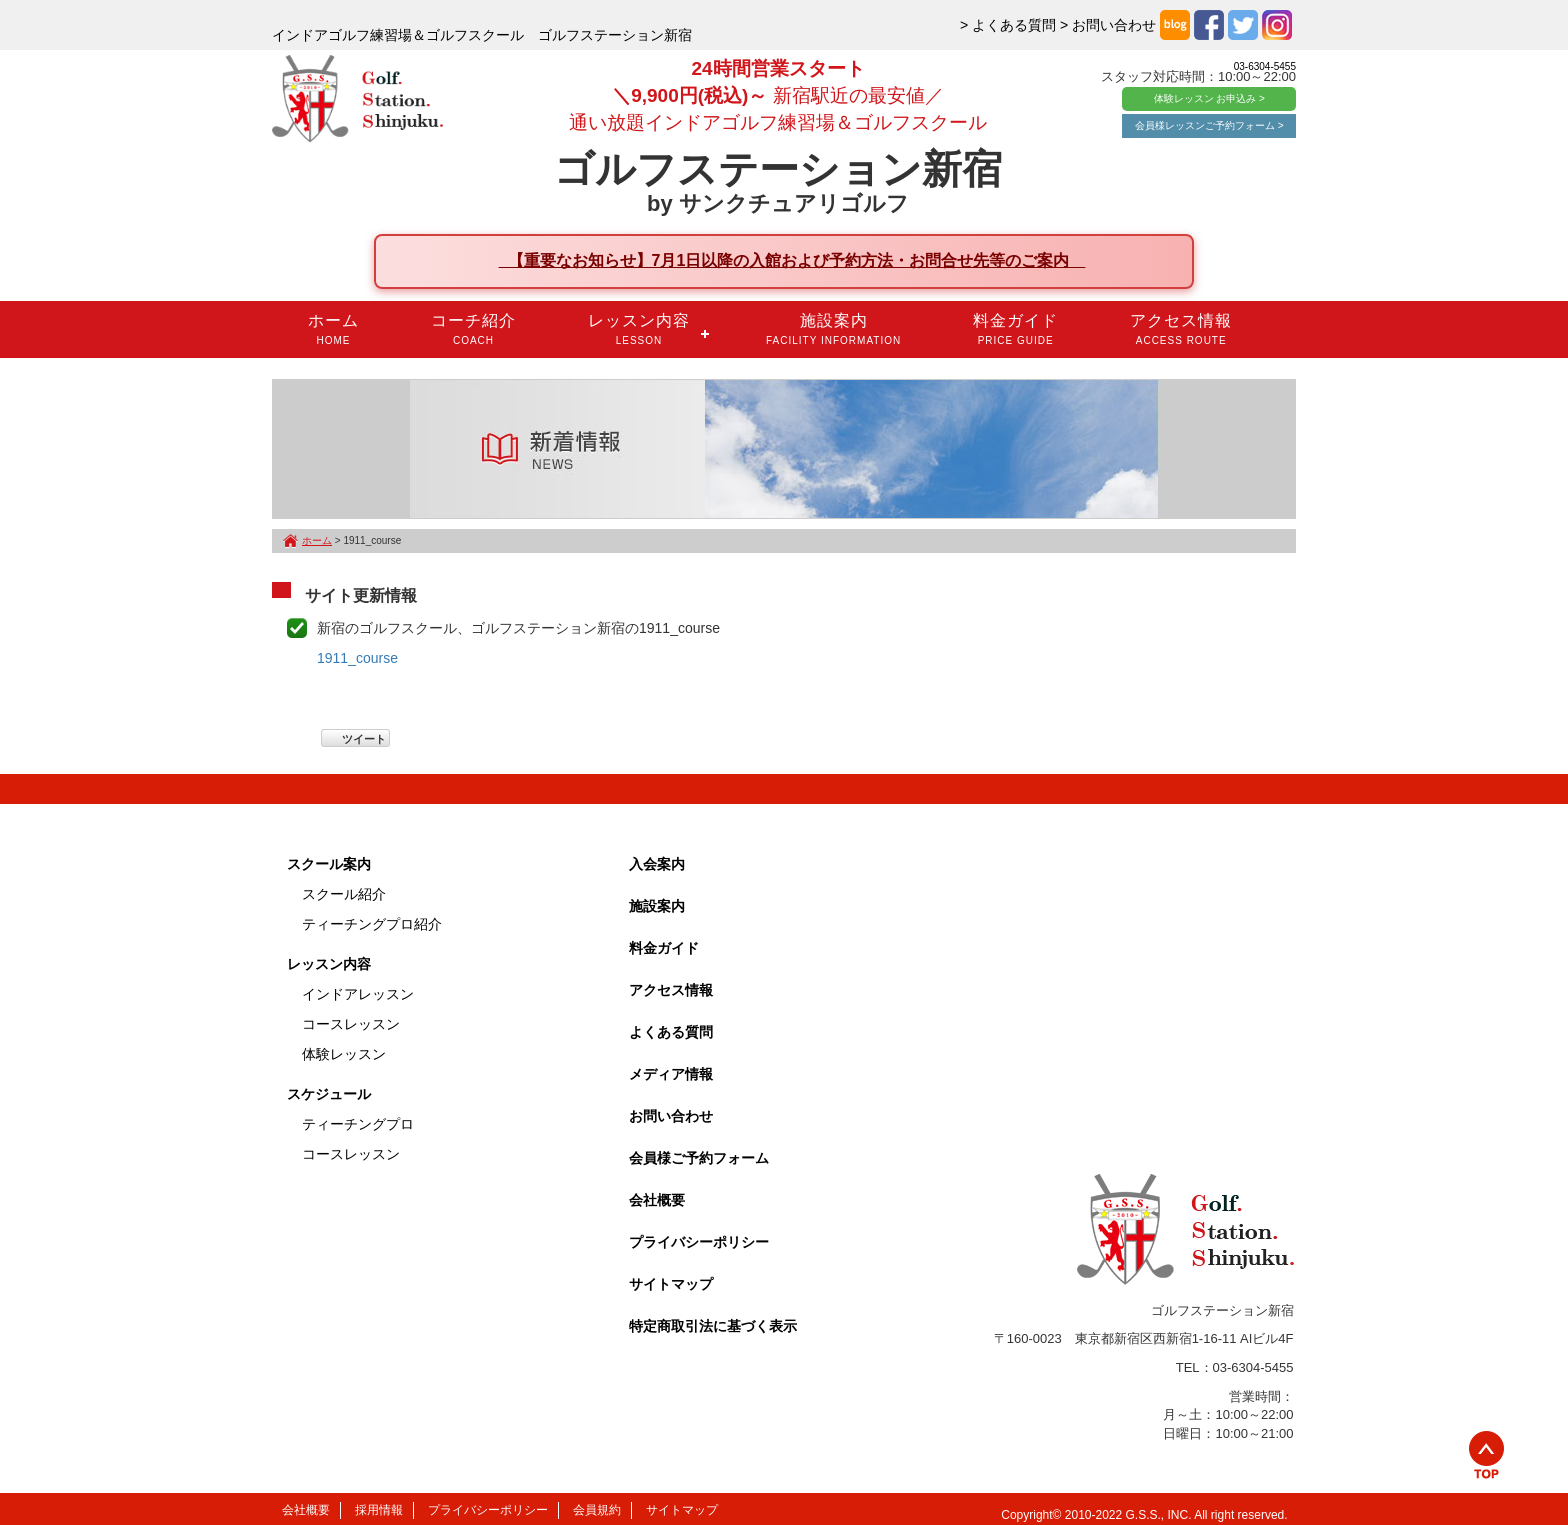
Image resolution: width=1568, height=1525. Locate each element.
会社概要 (657, 1200)
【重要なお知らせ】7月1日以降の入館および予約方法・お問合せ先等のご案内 (792, 260)
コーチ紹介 (473, 329)
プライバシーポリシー (699, 1242)
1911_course (357, 658)
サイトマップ (671, 1284)
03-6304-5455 (1265, 66)
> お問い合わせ (1108, 25)
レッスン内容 (639, 329)
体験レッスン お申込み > (1209, 98)
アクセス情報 (1181, 329)
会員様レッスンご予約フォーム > (1209, 125)
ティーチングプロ (358, 1124)
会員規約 (597, 1510)
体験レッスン (344, 1054)
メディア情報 (671, 1074)
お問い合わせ (671, 1116)
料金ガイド (1015, 329)
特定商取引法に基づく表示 (713, 1326)
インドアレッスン (358, 994)
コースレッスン (351, 1024)
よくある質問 (671, 1032)
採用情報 (379, 1510)
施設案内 (833, 329)
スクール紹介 (344, 894)
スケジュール (329, 1094)
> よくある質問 (1008, 25)
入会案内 (657, 864)
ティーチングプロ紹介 (372, 924)
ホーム (333, 329)
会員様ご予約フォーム (699, 1158)
